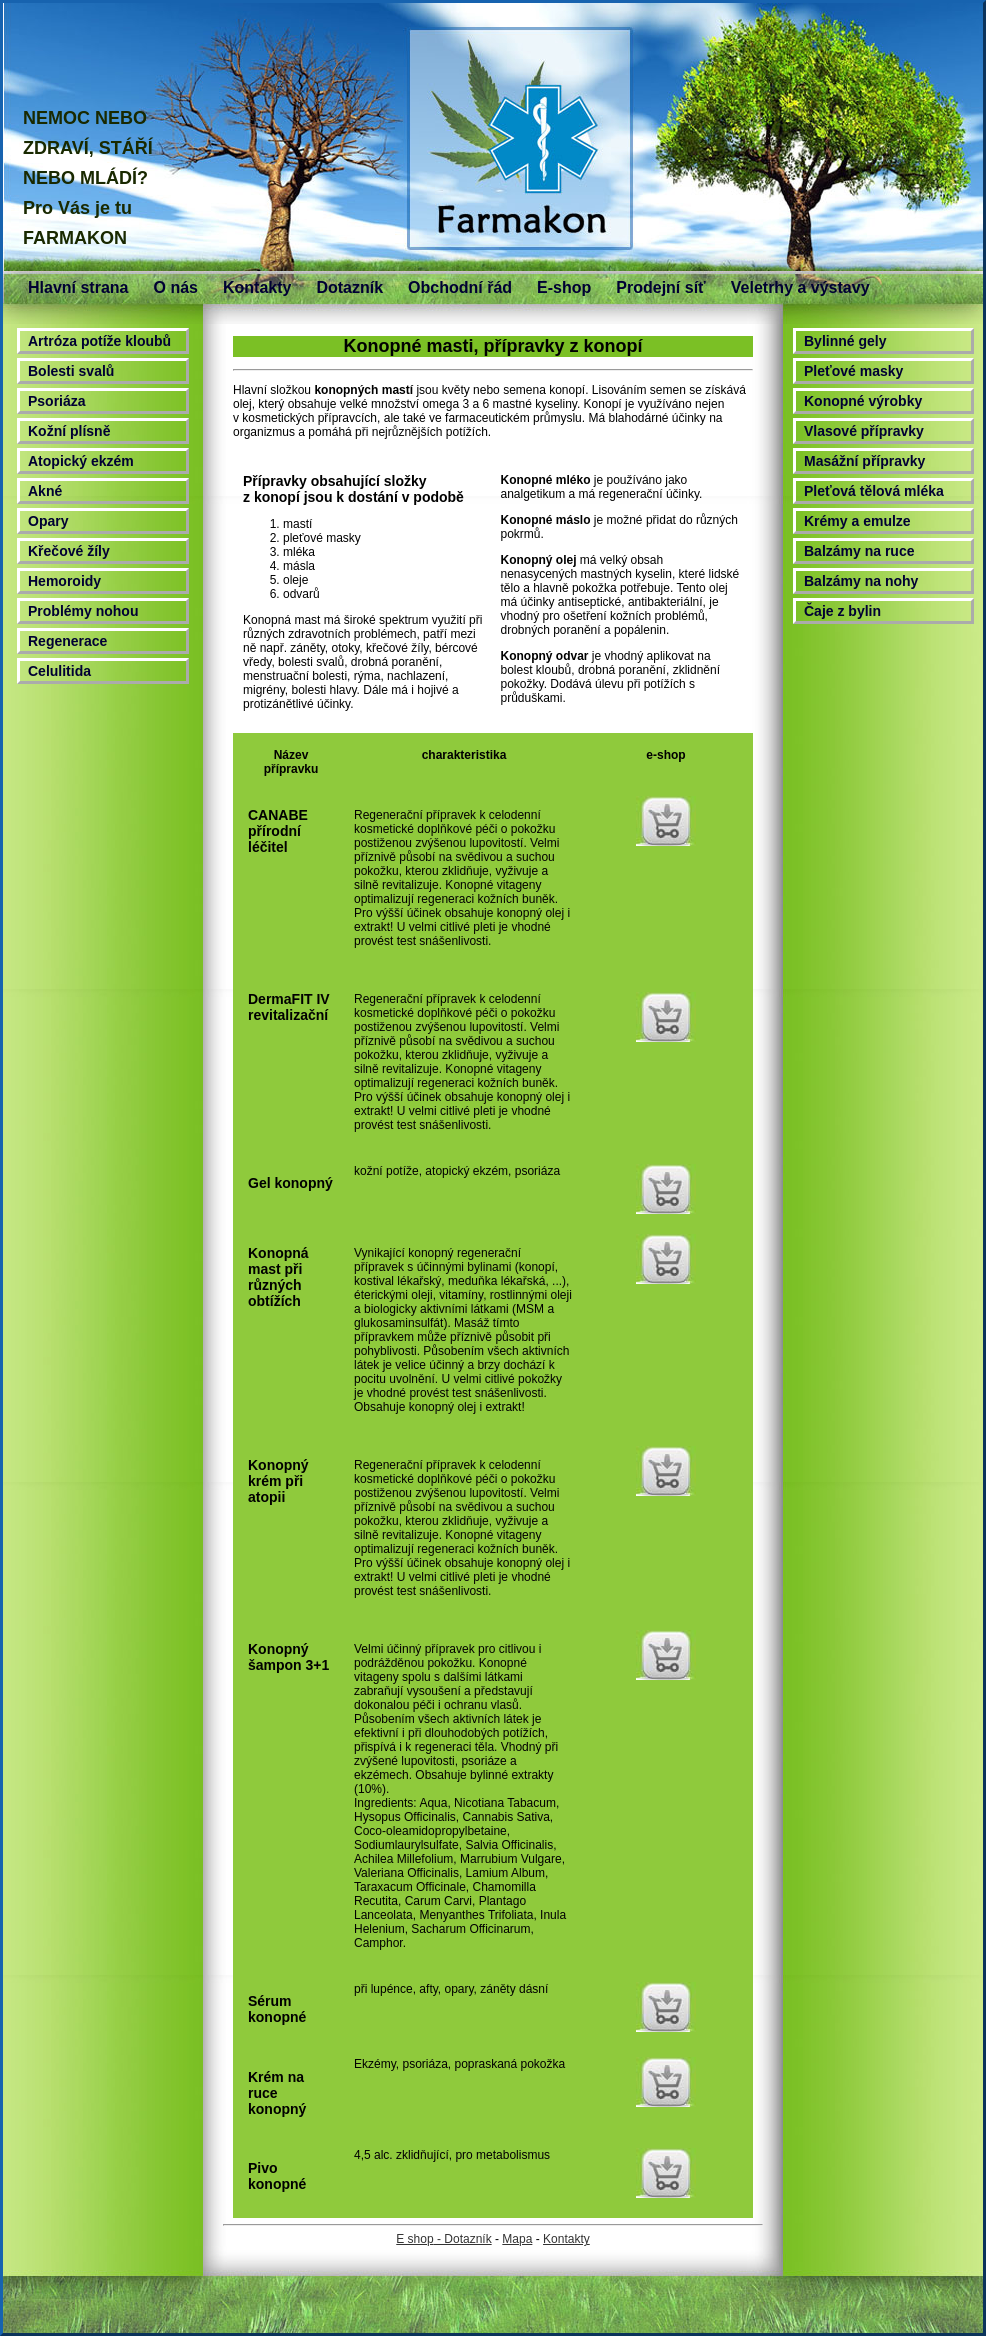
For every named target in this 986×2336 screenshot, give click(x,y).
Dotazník (349, 287)
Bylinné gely (845, 341)
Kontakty (257, 287)
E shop (414, 2239)
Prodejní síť (660, 287)
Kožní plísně (69, 431)
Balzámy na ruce (859, 551)
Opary (48, 521)
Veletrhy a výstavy (800, 287)
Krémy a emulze (857, 521)
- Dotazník (463, 2239)
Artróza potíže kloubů (99, 341)
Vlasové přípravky (864, 431)
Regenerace (67, 641)
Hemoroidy (64, 581)
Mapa (517, 2239)
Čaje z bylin (842, 611)
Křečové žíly (69, 551)
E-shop (564, 287)
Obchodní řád (460, 287)
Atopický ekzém (81, 461)
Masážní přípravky (864, 461)
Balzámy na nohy (861, 581)
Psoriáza (57, 401)
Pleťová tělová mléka (874, 491)
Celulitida (59, 671)
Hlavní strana (78, 287)
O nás (175, 287)
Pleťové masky (853, 371)
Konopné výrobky (863, 401)
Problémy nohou (83, 611)
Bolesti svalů (71, 371)
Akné (45, 491)
